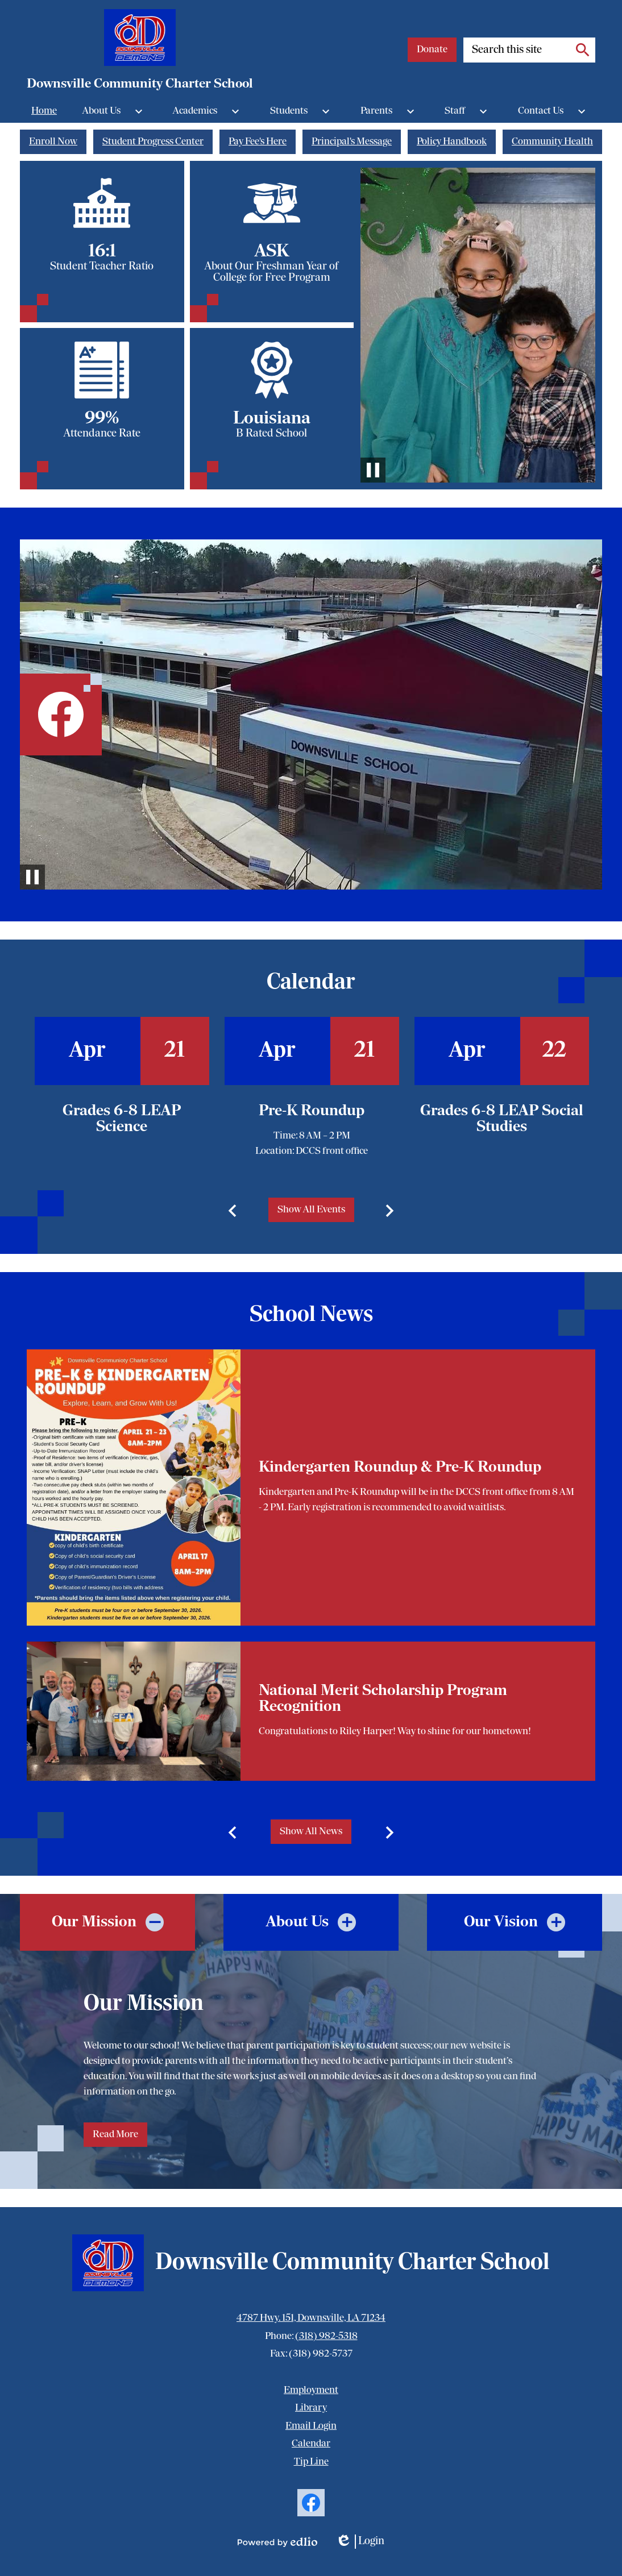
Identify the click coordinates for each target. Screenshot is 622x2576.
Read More (115, 2134)
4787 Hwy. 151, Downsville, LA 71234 (311, 2318)
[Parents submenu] (390, 111)
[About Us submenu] (115, 111)
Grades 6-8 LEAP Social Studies (501, 1119)
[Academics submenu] (208, 111)
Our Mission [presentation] (94, 1922)
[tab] (107, 1922)
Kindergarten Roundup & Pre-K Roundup (400, 1468)
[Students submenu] (302, 111)
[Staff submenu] (468, 111)
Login (359, 2542)
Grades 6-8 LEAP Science (122, 1119)
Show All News (311, 1831)
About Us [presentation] (297, 1922)
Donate (432, 49)
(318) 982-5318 (326, 2336)
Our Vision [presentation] (501, 1922)
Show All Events (311, 1209)
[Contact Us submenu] (554, 111)
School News (311, 1315)
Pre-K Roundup (311, 1111)
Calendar (311, 982)
